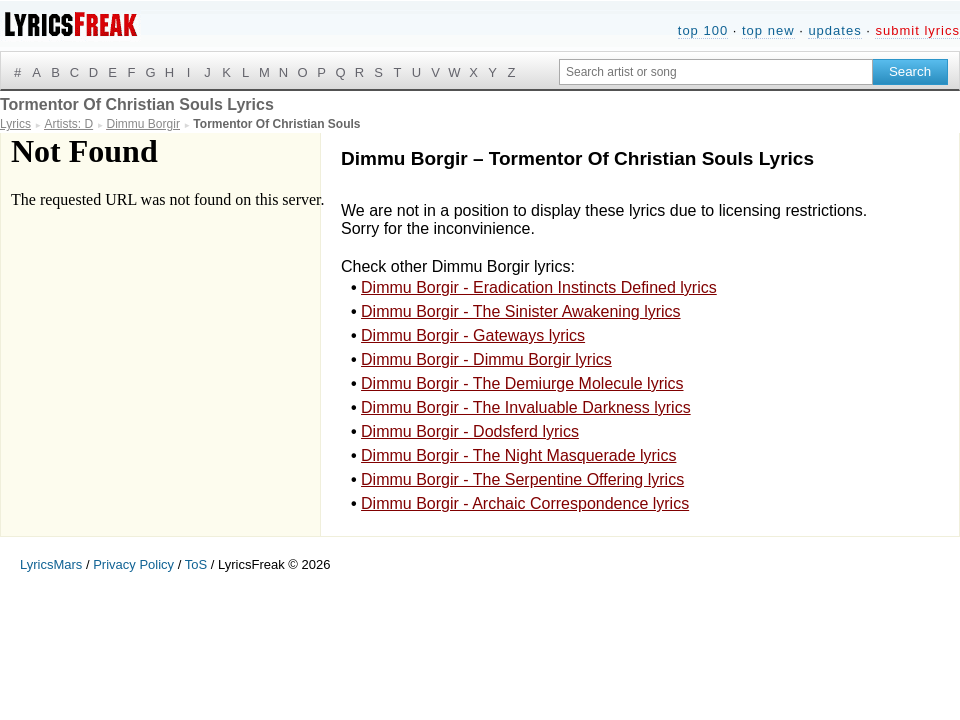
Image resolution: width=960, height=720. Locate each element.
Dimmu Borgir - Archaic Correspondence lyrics (525, 503)
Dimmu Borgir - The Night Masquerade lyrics (518, 455)
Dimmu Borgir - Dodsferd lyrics (470, 431)
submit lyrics (917, 30)
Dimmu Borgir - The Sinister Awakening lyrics (521, 311)
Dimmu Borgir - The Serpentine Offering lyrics (522, 479)
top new (768, 30)
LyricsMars (51, 564)
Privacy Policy (133, 564)
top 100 (703, 30)
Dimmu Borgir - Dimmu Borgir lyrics (486, 359)
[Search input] (716, 72)
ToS (196, 564)
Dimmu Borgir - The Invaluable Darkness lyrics (526, 407)
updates (834, 30)
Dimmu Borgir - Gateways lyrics (473, 335)
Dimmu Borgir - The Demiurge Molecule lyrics (522, 383)
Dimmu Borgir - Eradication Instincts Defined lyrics (539, 287)
